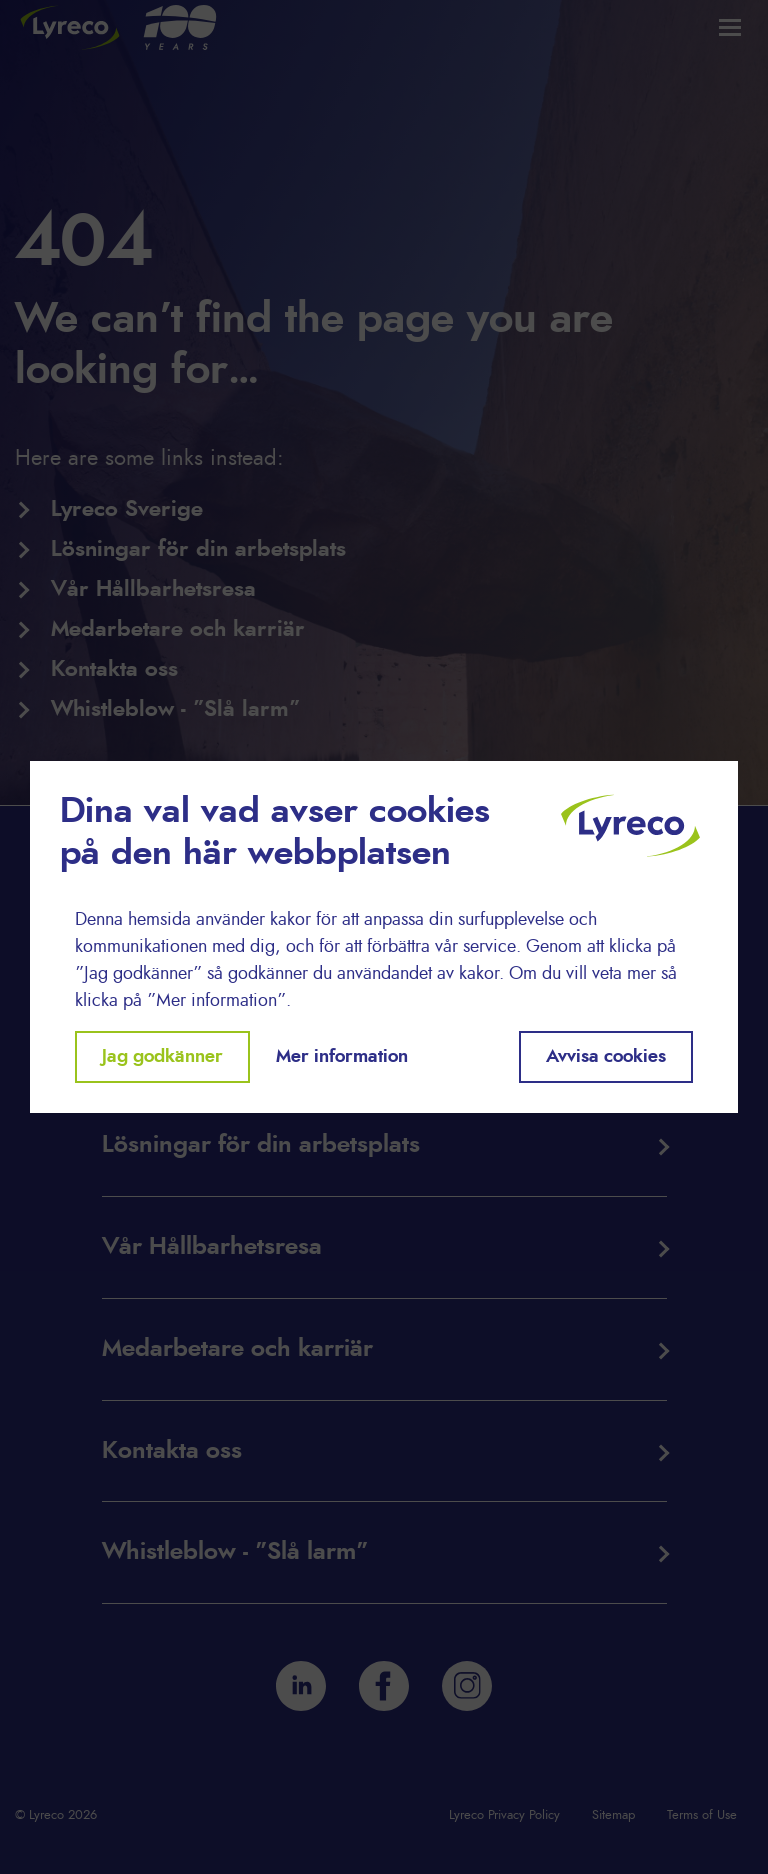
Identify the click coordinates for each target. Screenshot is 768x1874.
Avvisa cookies (606, 1057)
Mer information (342, 1057)
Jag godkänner (162, 1057)
